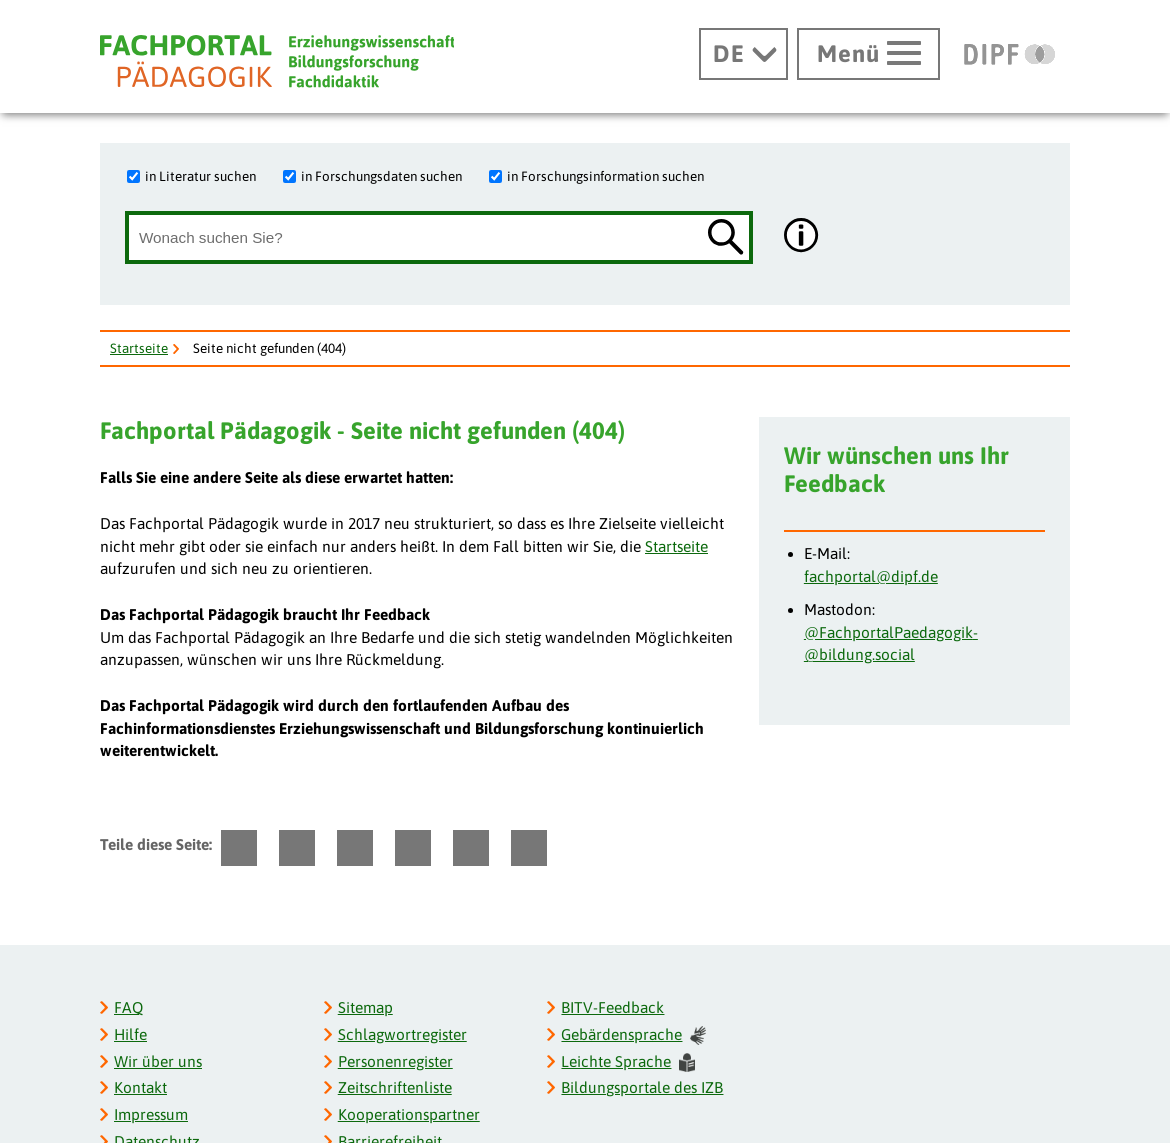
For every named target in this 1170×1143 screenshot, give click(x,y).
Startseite (139, 348)
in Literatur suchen (200, 176)
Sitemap (365, 1007)
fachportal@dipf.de (871, 576)
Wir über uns (158, 1061)
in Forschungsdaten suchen (381, 176)
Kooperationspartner (409, 1114)
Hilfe (130, 1034)
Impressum (151, 1114)
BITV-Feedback (612, 1007)
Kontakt (140, 1087)
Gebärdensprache (633, 1035)
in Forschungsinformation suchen (605, 176)
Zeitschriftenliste (395, 1087)
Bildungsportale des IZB (642, 1087)
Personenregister (395, 1061)
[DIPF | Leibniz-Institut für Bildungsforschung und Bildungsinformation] (1009, 54)
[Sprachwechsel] (743, 54)
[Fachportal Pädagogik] (277, 61)
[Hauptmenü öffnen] (868, 54)
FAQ (128, 1007)
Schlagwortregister (402, 1034)
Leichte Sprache (628, 1062)
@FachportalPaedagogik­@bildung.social (891, 644)
